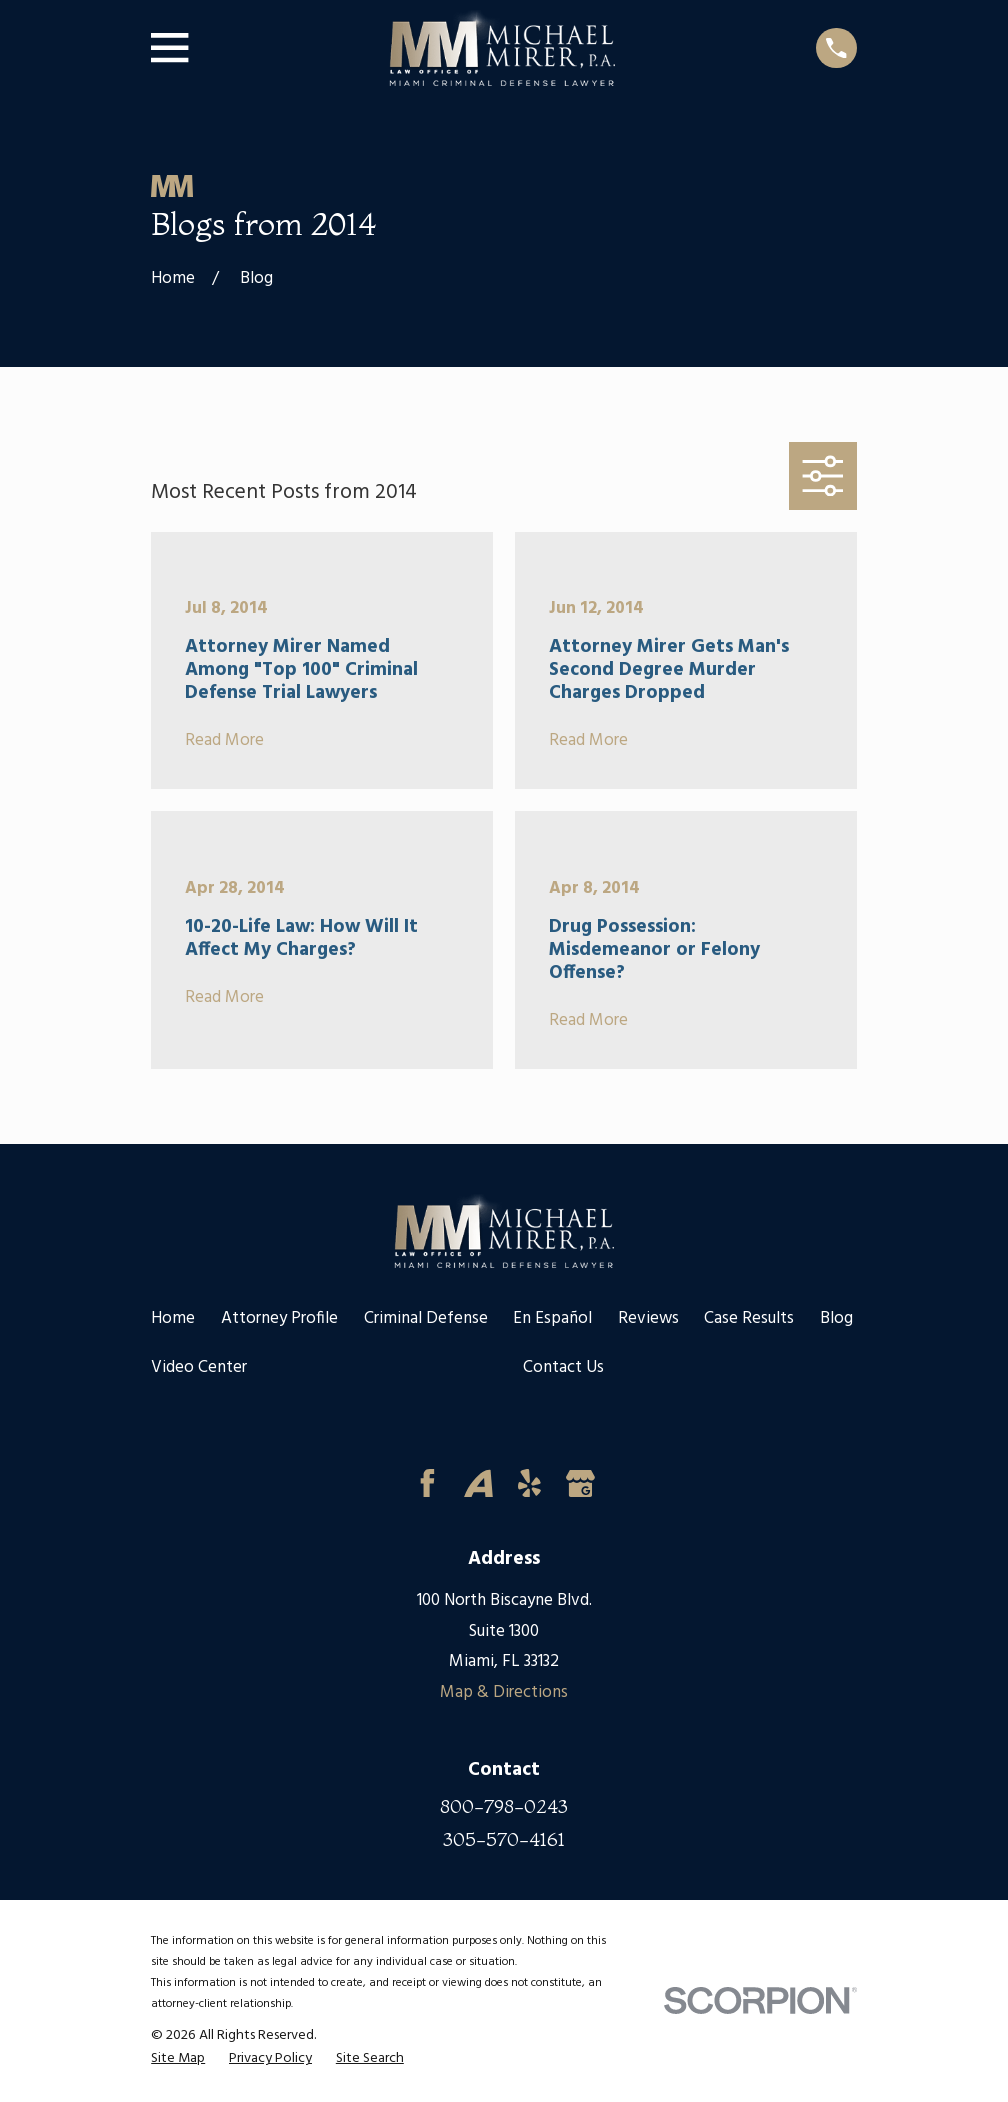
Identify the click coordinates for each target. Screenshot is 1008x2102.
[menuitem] (178, 2059)
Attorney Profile (279, 1318)
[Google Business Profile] (580, 1483)
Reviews (648, 1318)
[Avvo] (478, 1483)
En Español (552, 1318)
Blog (836, 1318)
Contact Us (563, 1367)
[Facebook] (427, 1483)
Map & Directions (504, 1692)
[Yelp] (529, 1483)
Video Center (199, 1367)
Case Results (749, 1318)
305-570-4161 (504, 1839)
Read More (224, 741)
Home (173, 1318)
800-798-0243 (504, 1806)
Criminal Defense (426, 1318)
